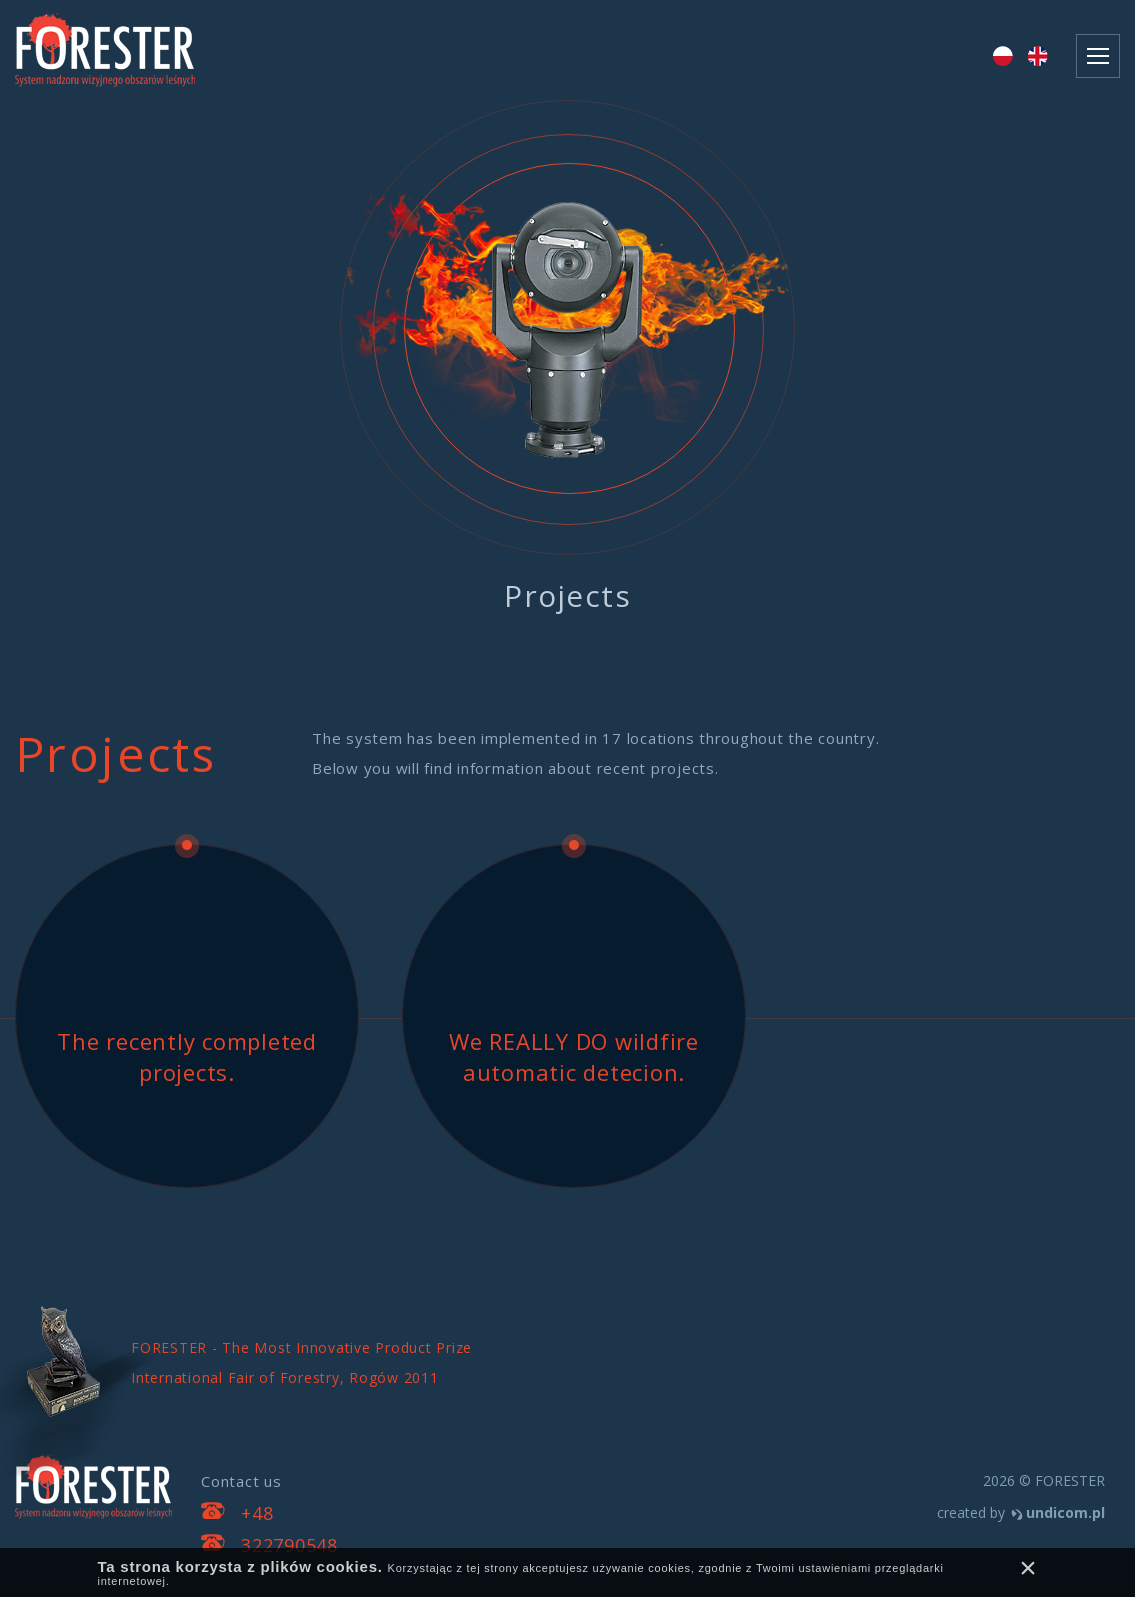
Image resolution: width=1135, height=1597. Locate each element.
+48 (257, 1513)
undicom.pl (1065, 1512)
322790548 (289, 1545)
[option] (567, 378)
